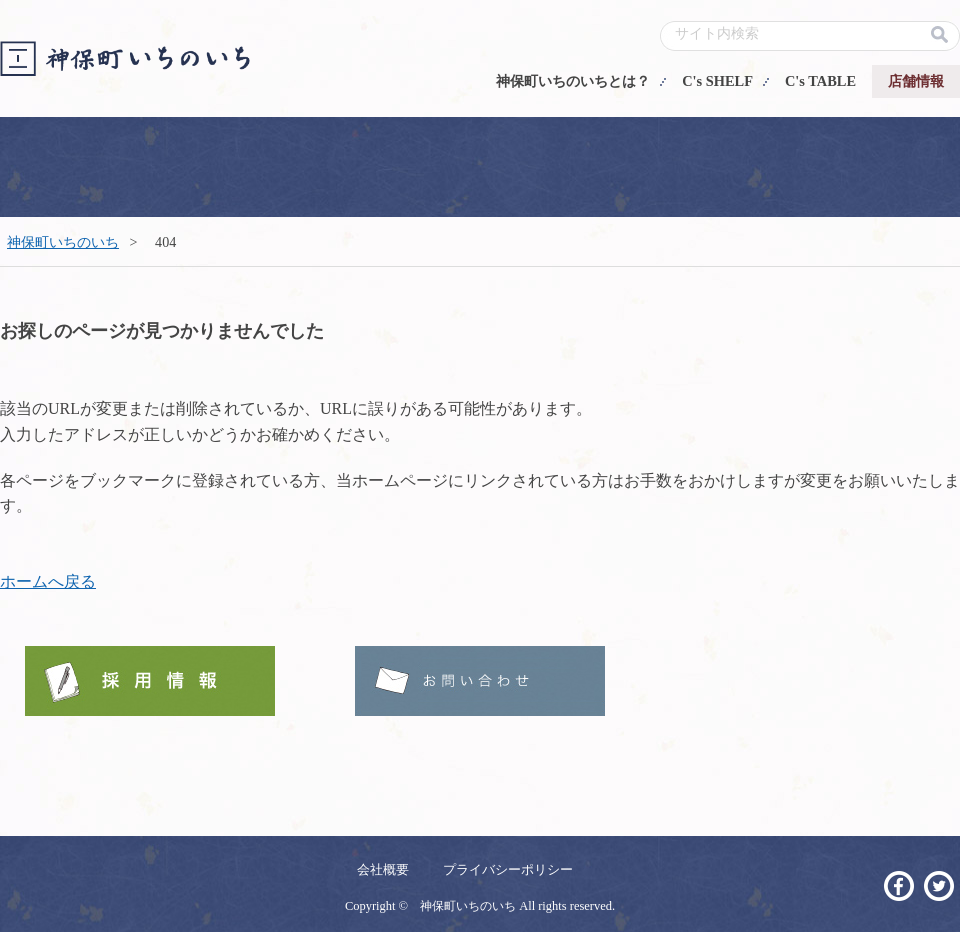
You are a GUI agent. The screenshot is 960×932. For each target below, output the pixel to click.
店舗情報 (916, 81)
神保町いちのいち (63, 242)
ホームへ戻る (48, 581)
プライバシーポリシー (508, 869)
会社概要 (383, 869)
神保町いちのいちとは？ (573, 81)
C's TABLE (820, 81)
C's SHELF (717, 81)
